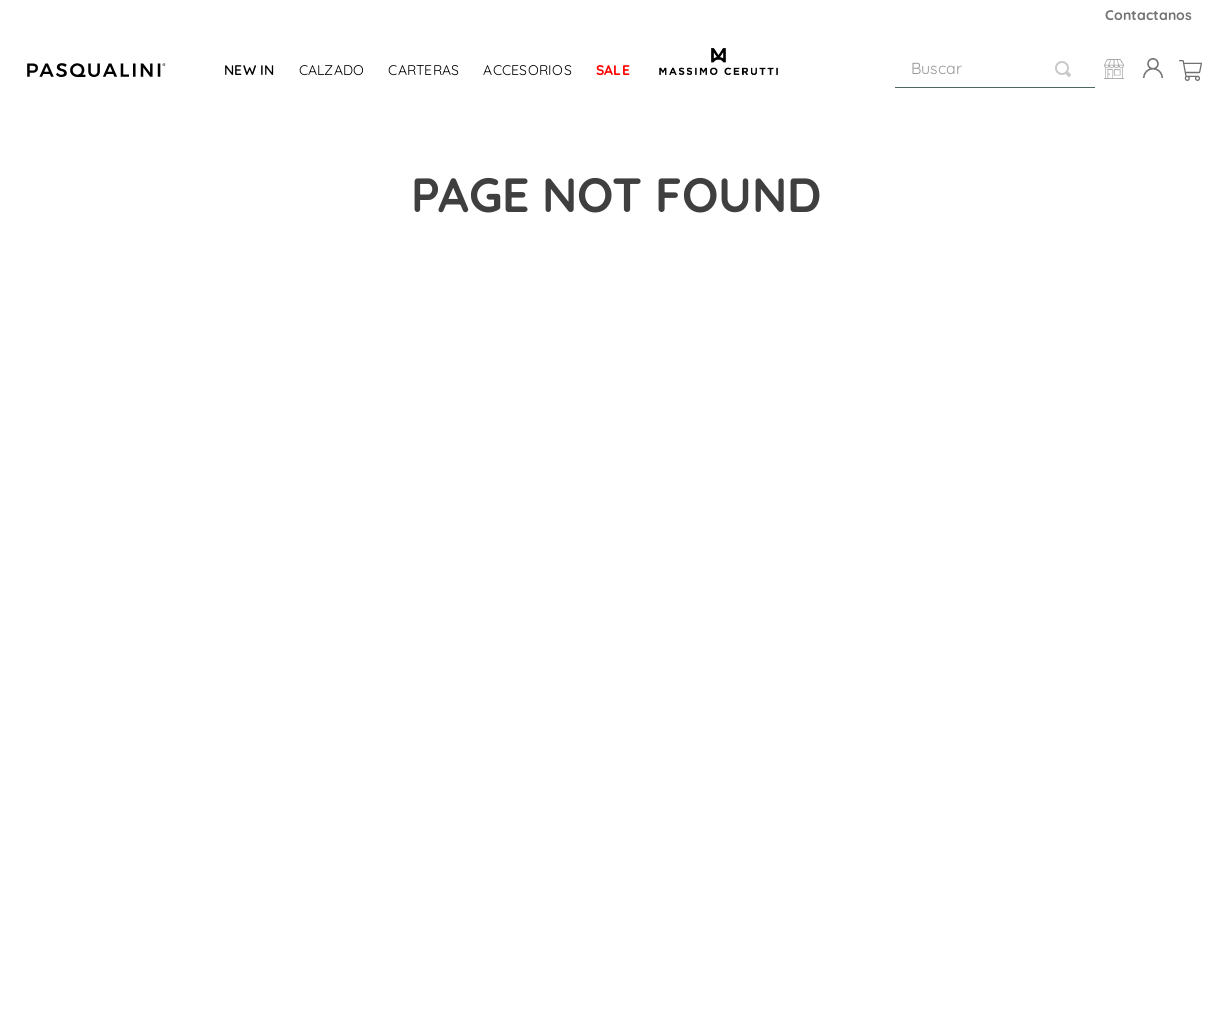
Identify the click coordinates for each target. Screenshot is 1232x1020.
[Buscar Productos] (1067, 68)
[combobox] (995, 69)
